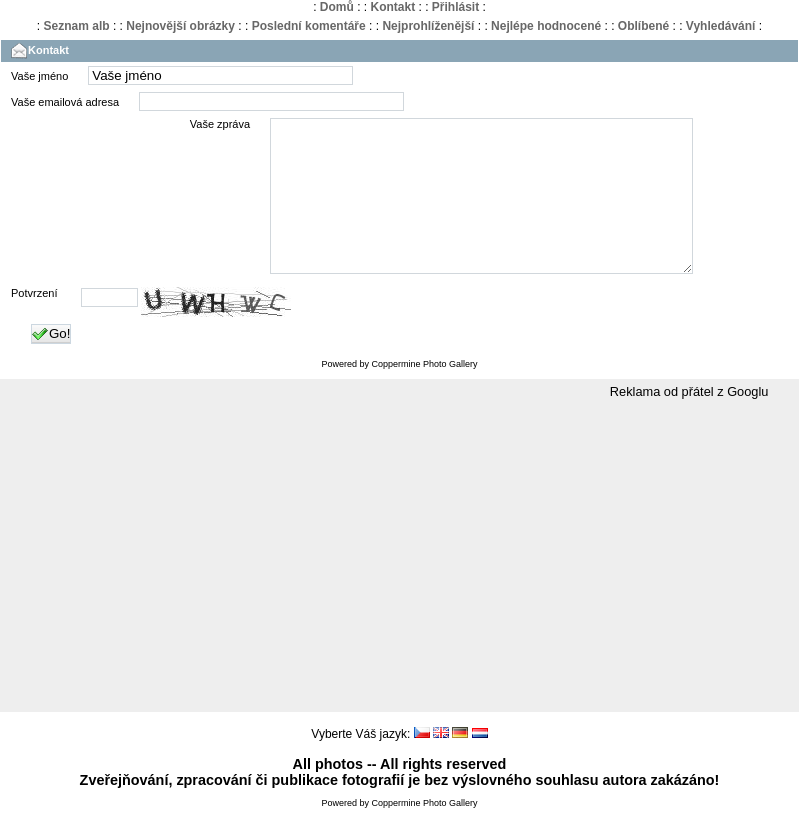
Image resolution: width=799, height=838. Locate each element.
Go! (51, 364)
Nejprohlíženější (428, 26)
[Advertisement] (399, 587)
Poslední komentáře (309, 26)
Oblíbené (643, 26)
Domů (337, 7)
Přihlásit (455, 7)
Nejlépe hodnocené (546, 26)
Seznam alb (77, 26)
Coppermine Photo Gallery (424, 394)
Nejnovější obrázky (180, 26)
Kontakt (392, 7)
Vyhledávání (721, 26)
